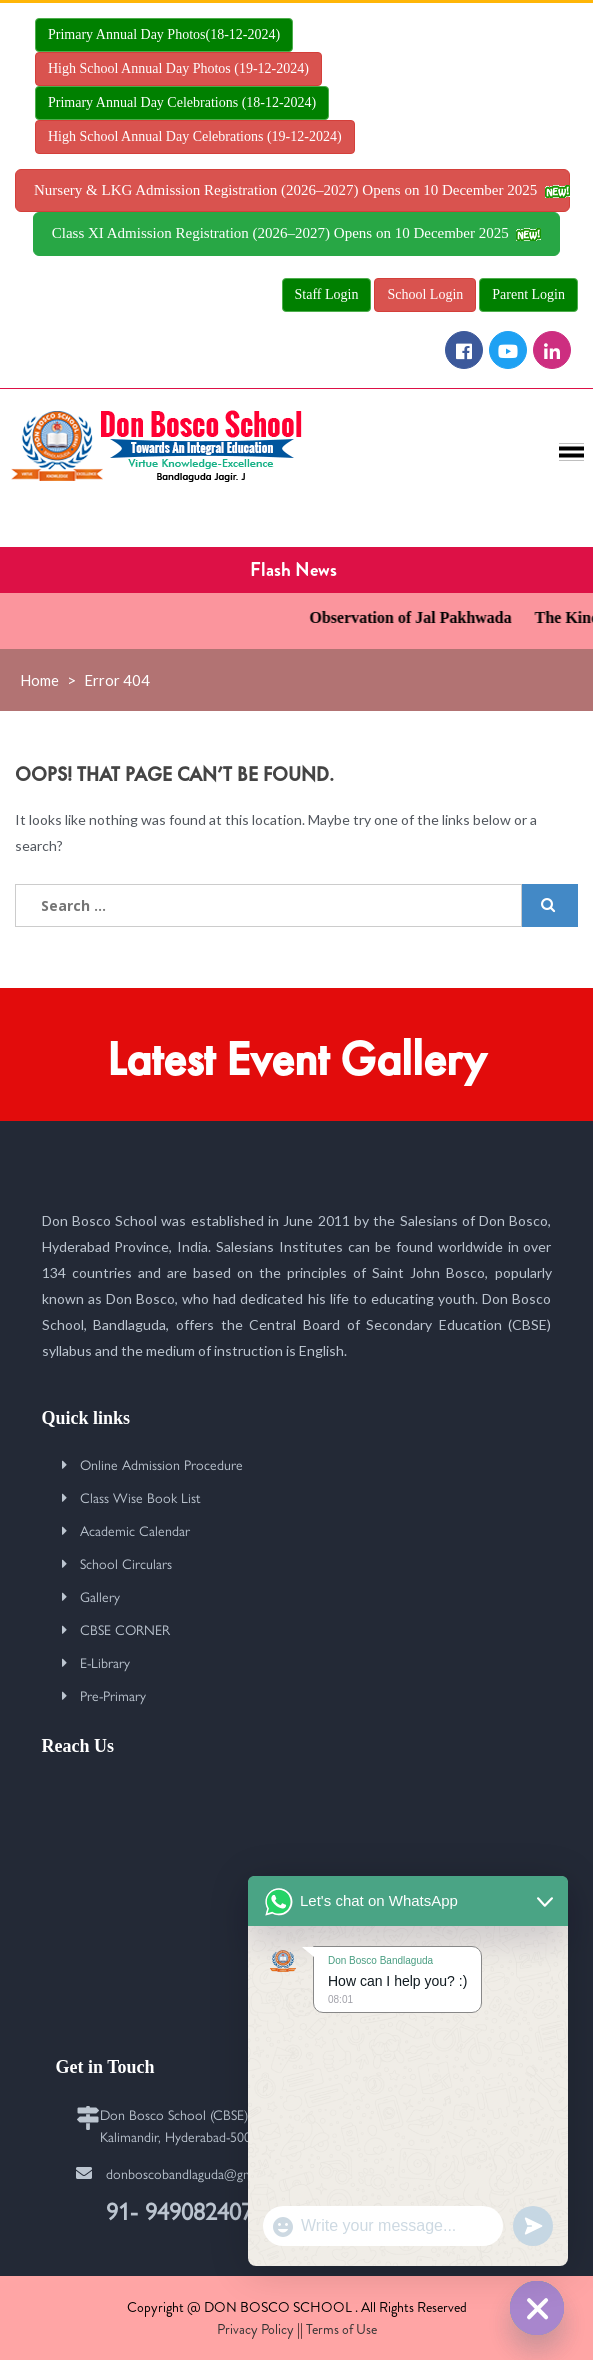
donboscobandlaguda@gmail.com (200, 2173)
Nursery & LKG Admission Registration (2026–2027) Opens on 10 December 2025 (302, 190)
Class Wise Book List (140, 1497)
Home (39, 680)
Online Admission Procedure (161, 1464)
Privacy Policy (255, 2329)
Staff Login (327, 294)
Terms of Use (341, 2329)
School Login (425, 294)
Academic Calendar (135, 1530)
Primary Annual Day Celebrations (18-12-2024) (182, 102)
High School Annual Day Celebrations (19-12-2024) (195, 136)
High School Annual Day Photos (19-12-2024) (178, 68)
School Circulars (126, 1563)
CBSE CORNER (125, 1629)
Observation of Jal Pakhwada (420, 617)
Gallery (100, 1596)
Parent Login (528, 294)
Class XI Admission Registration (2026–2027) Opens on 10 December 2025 (297, 233)
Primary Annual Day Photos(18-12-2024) (164, 34)
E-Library (105, 1662)
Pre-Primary (113, 1695)
